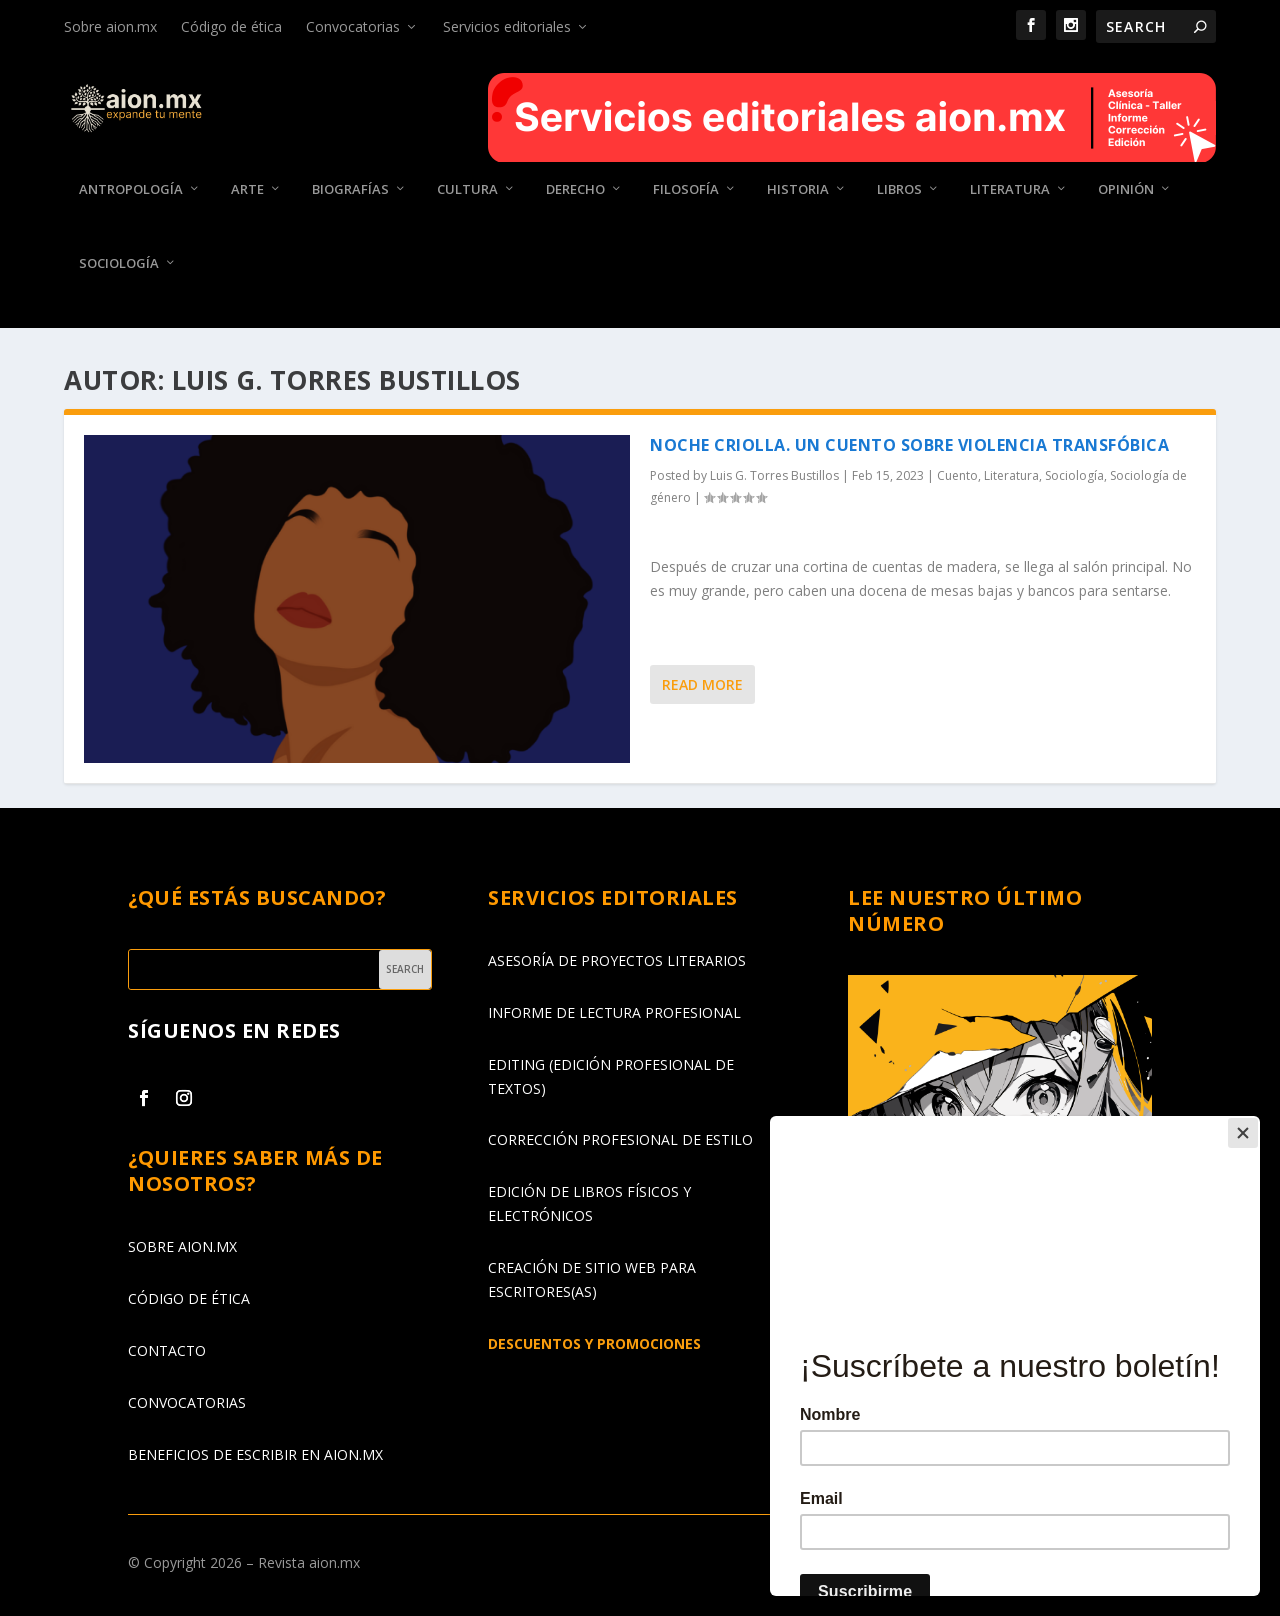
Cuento (957, 475)
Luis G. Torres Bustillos (774, 475)
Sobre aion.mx (110, 26)
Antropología (131, 189)
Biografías (350, 189)
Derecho (575, 189)
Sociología (119, 262)
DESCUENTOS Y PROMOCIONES (594, 1342)
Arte (247, 189)
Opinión (1126, 189)
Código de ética (231, 26)
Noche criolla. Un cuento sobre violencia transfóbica (909, 445)
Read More (702, 684)
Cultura (467, 189)
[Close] (1255, 1121)
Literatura (1010, 189)
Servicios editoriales (507, 26)
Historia (798, 189)
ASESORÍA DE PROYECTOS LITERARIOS (617, 959)
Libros (899, 189)
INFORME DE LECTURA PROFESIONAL (614, 1011)
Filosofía (686, 189)
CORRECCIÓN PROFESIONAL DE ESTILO (620, 1139)
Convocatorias (353, 26)
